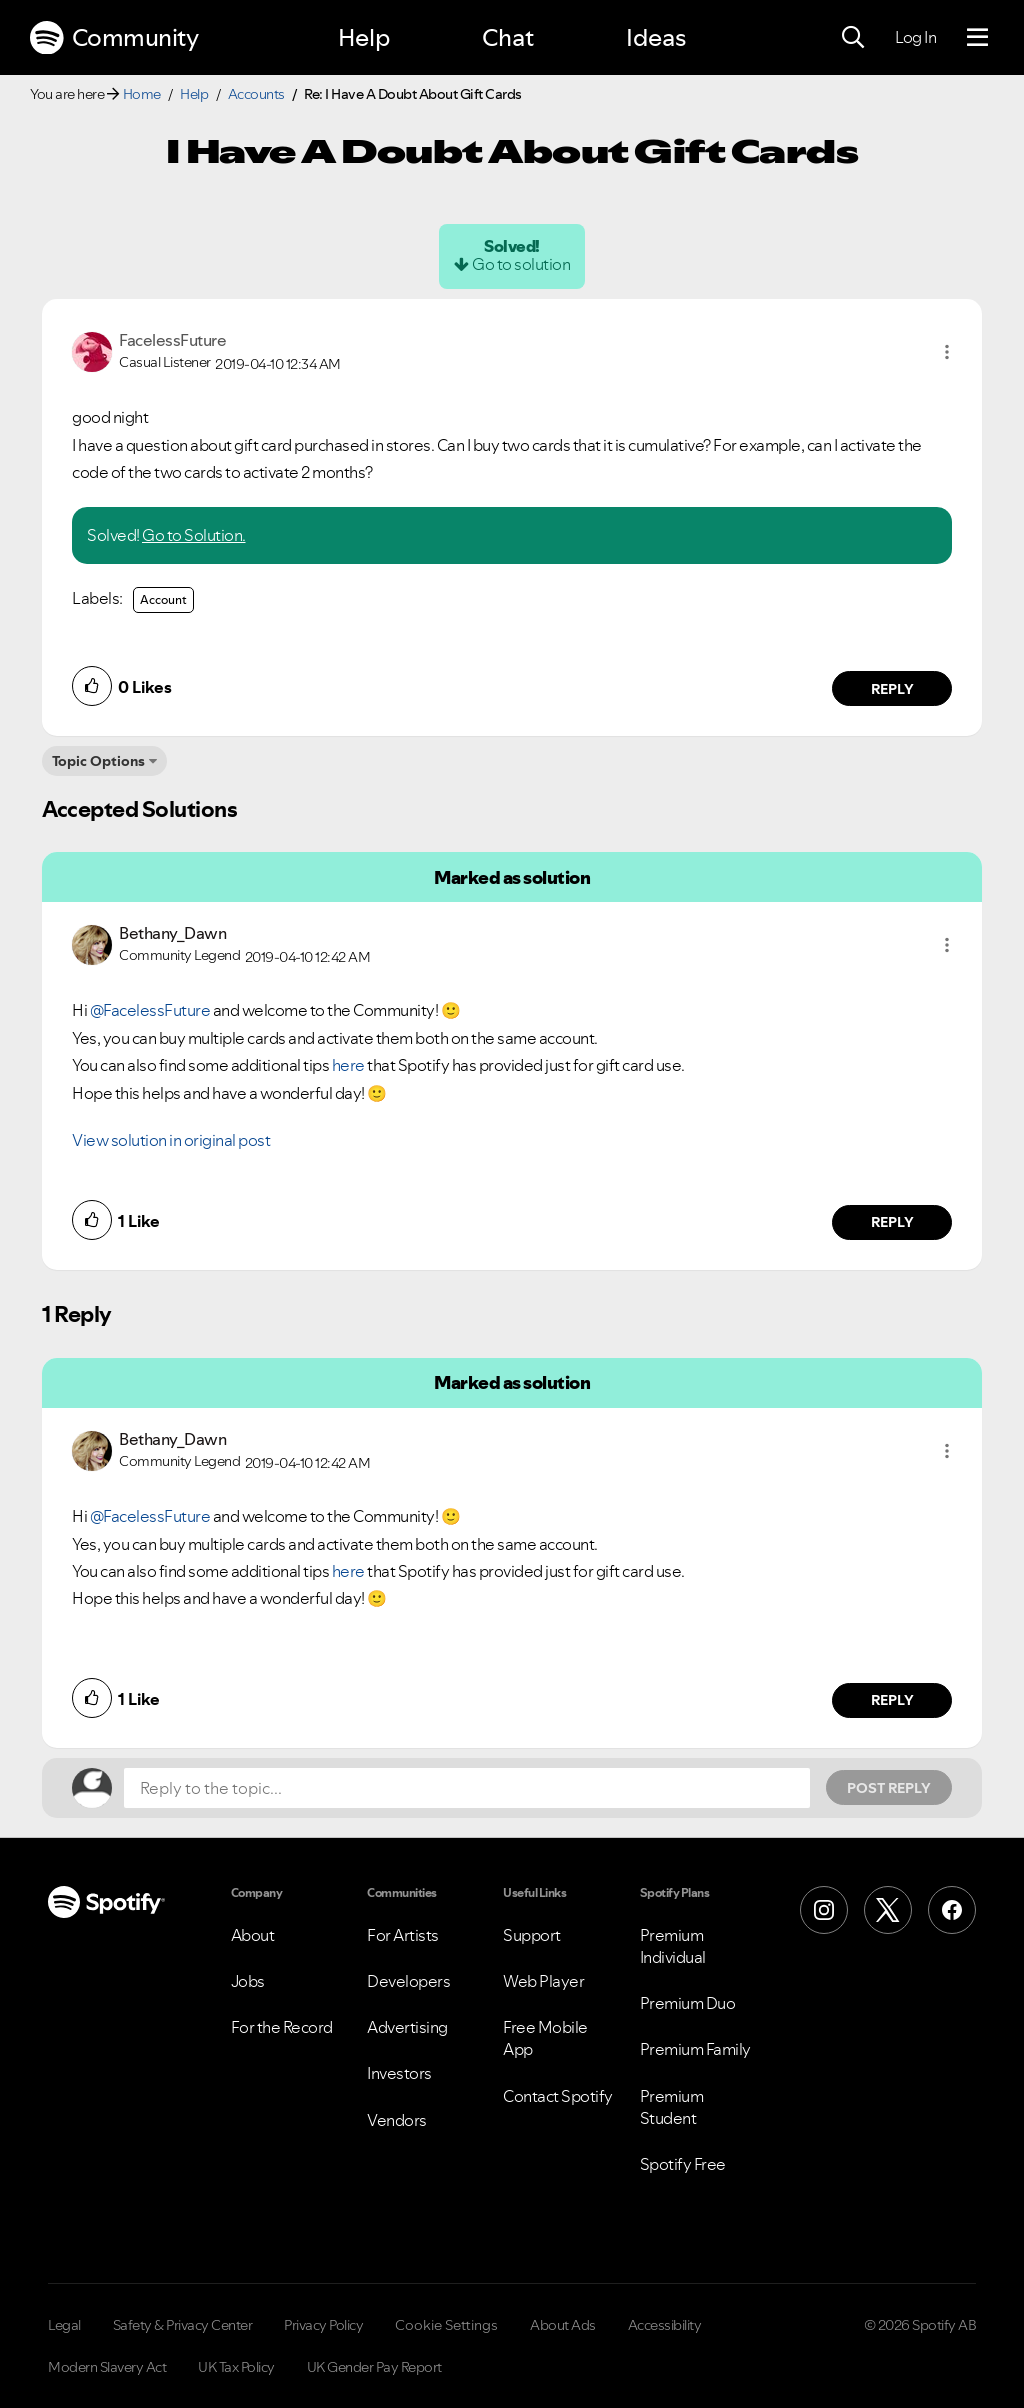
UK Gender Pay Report (374, 2367)
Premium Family (695, 2049)
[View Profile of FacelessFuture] (172, 340)
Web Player (543, 1981)
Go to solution (521, 264)
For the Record (282, 2027)
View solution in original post (171, 1140)
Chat (508, 37)
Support (532, 1935)
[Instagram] (824, 1910)
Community (114, 38)
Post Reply (889, 1788)
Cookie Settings (446, 2325)
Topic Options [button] (98, 761)
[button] (947, 352)
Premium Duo (688, 2003)
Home (142, 94)
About (253, 1935)
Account (163, 599)
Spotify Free (683, 2164)
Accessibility (665, 2325)
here (348, 1065)
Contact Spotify (558, 2096)
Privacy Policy (323, 2325)
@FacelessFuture (150, 1010)
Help (364, 37)
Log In (915, 37)
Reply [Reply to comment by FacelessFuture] (892, 689)
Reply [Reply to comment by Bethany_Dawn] (892, 1222)
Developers (408, 1981)
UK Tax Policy (236, 2367)
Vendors (397, 2120)
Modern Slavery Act (107, 2367)
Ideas (656, 37)
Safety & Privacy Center (183, 2325)
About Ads (563, 2325)
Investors (399, 2073)
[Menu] (977, 38)
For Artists (403, 1935)
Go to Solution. (194, 535)
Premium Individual (673, 1946)
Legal (64, 2325)
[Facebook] (952, 1910)
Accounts (256, 94)
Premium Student (672, 2107)
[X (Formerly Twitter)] (888, 1910)
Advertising (407, 2027)
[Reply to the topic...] (467, 1788)
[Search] (853, 38)
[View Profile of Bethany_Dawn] (172, 933)
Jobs (248, 1981)
